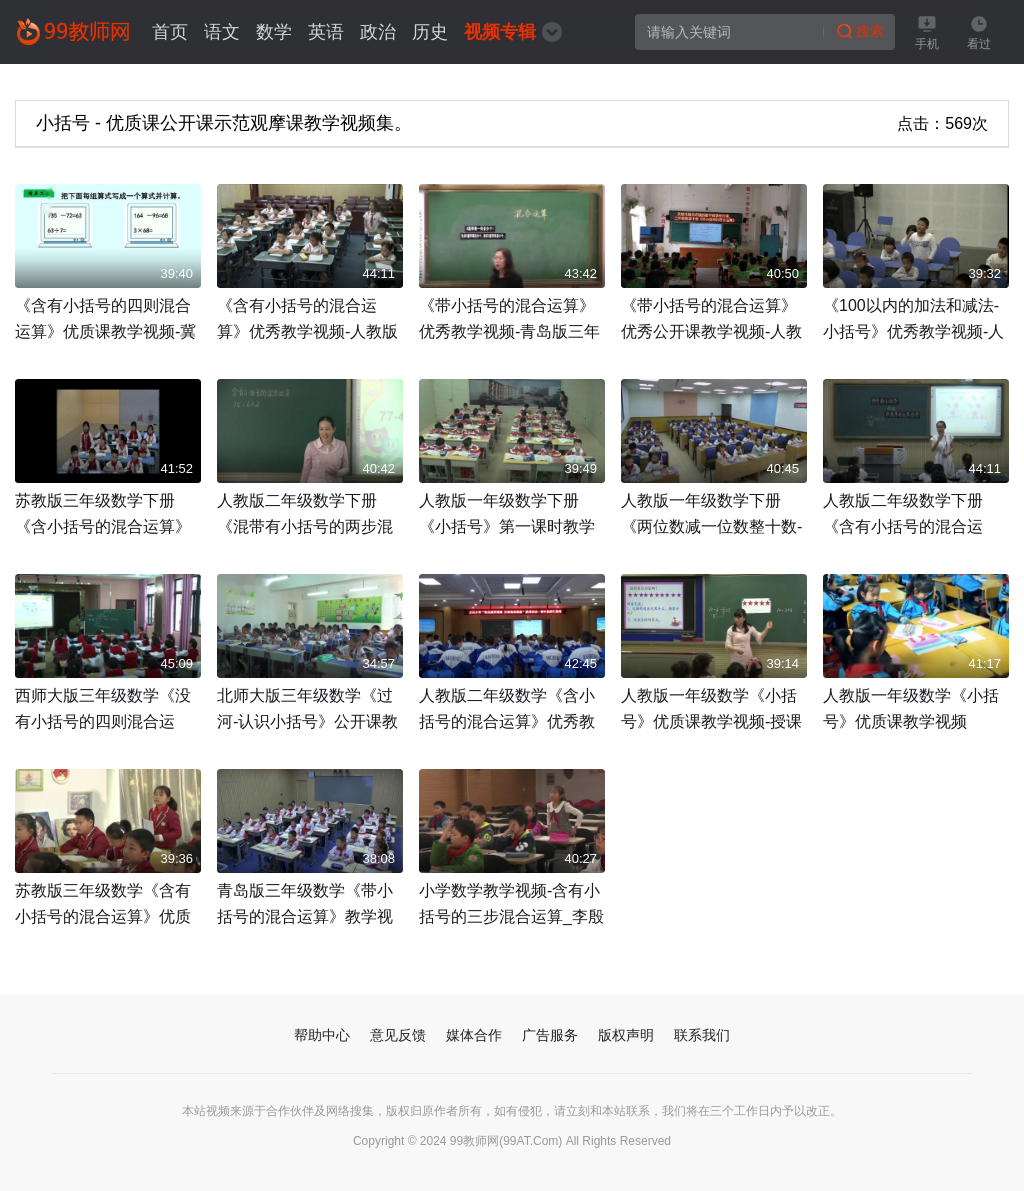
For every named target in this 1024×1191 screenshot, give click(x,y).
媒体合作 (474, 1035)
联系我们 (702, 1035)
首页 (170, 32)
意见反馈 (398, 1035)
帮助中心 (322, 1035)
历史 (430, 32)
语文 (222, 32)
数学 (274, 32)
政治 (378, 32)
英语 (326, 32)
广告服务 (550, 1035)
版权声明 (626, 1035)
